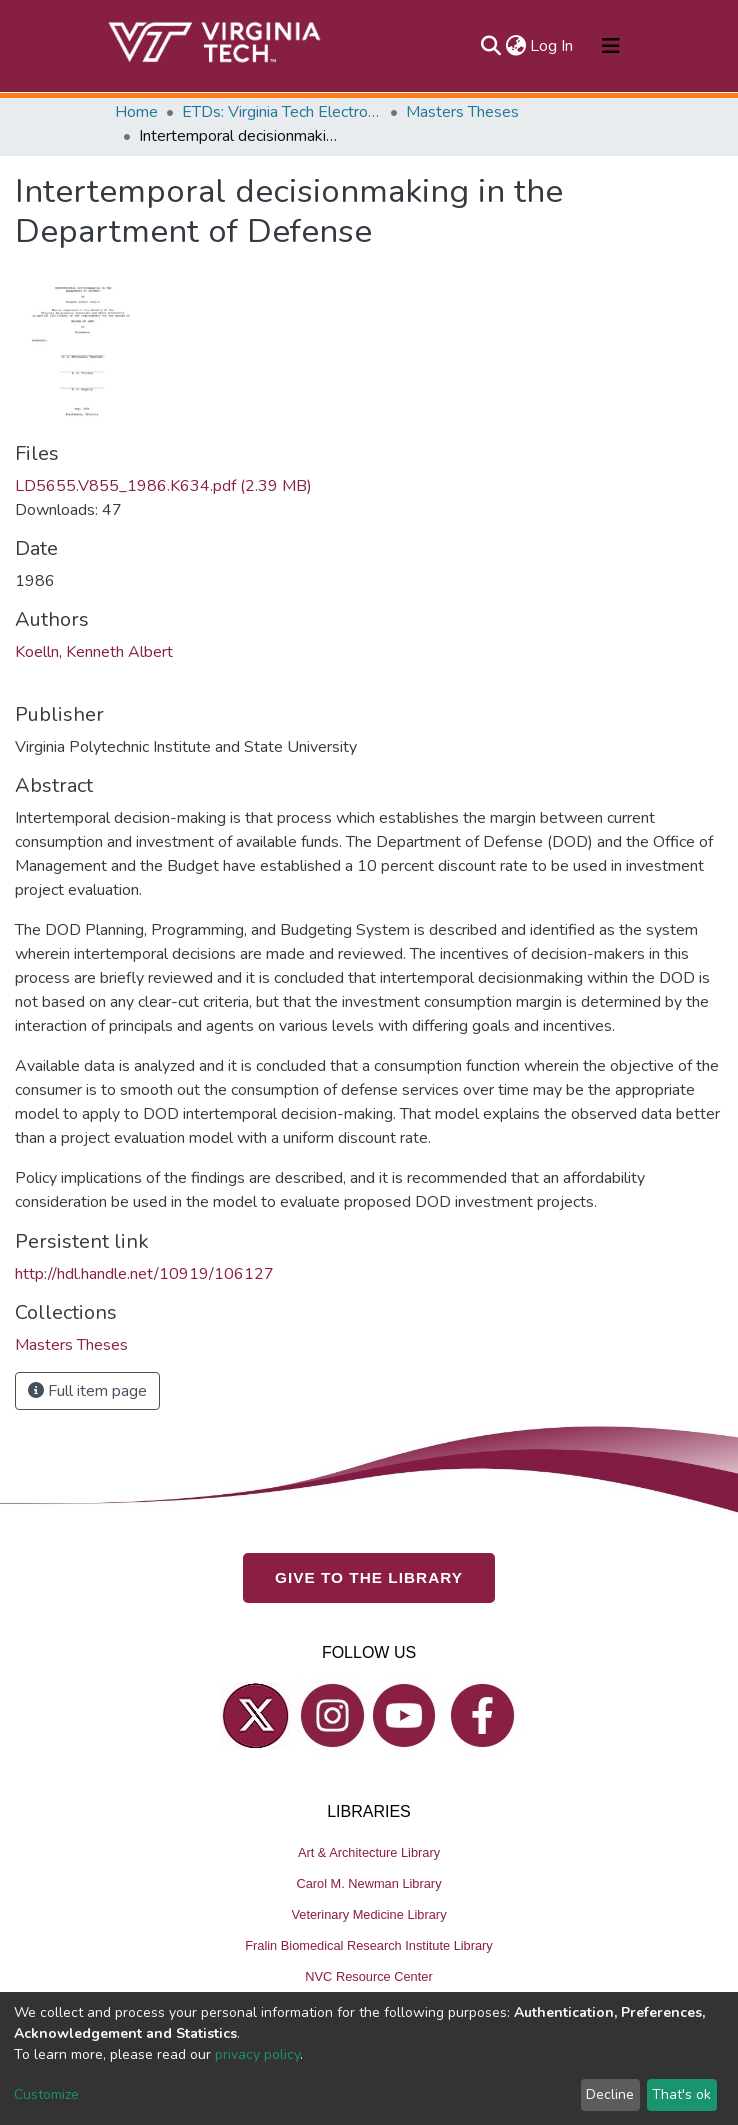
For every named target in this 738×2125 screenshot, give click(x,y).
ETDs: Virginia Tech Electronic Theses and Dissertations (282, 112)
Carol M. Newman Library (368, 1883)
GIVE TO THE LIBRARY (369, 1577)
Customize (46, 2094)
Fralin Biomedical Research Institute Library (369, 1945)
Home (136, 112)
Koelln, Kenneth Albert (94, 652)
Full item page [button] (87, 1391)
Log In (552, 46)
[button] (515, 46)
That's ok (681, 2094)
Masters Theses (462, 112)
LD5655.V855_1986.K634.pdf (163, 486)
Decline (610, 2094)
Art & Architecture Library (369, 1852)
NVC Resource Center (368, 1976)
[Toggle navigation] (611, 46)
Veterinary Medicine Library (368, 1914)
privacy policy (257, 2054)
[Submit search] (490, 46)
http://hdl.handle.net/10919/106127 (144, 1274)
